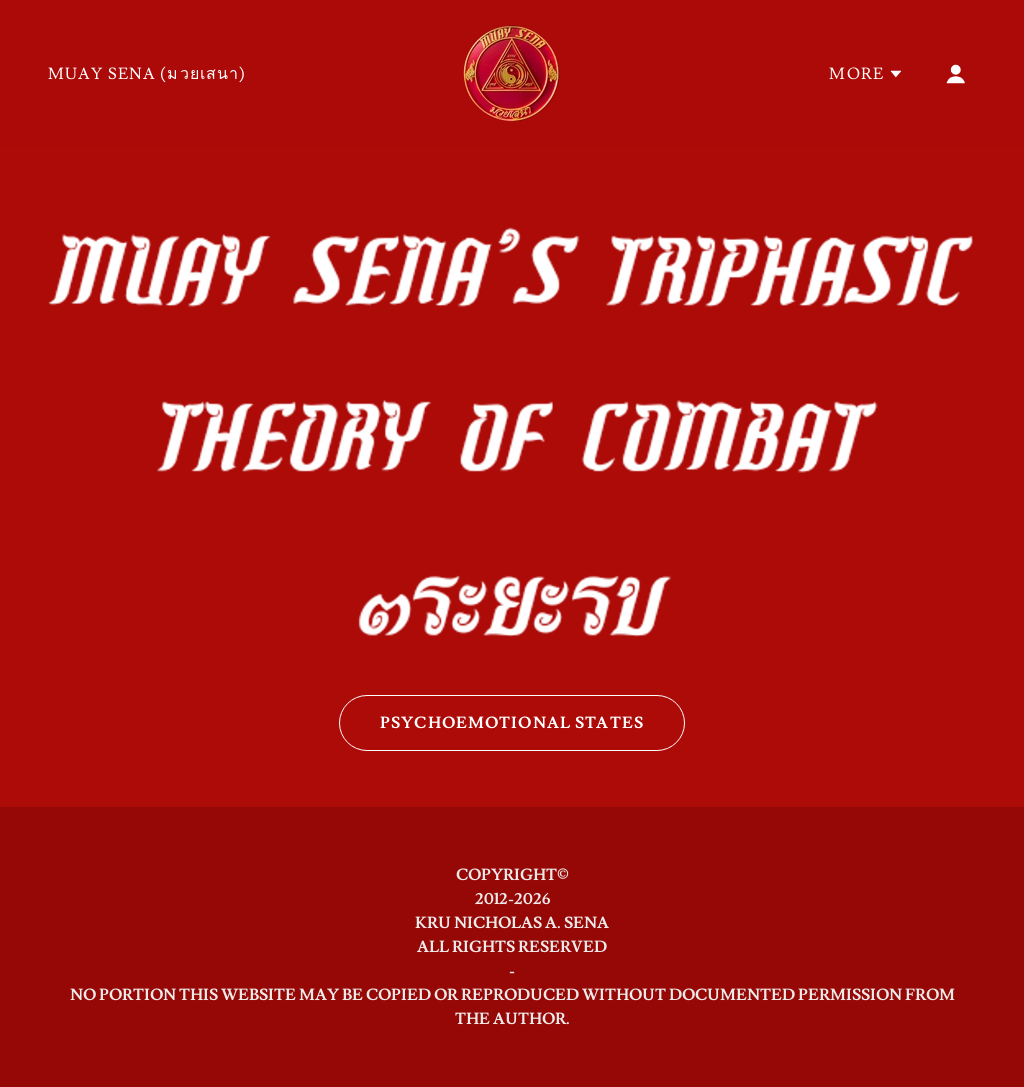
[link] (511, 69)
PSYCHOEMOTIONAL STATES (512, 723)
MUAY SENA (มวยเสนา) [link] (147, 74)
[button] (866, 74)
